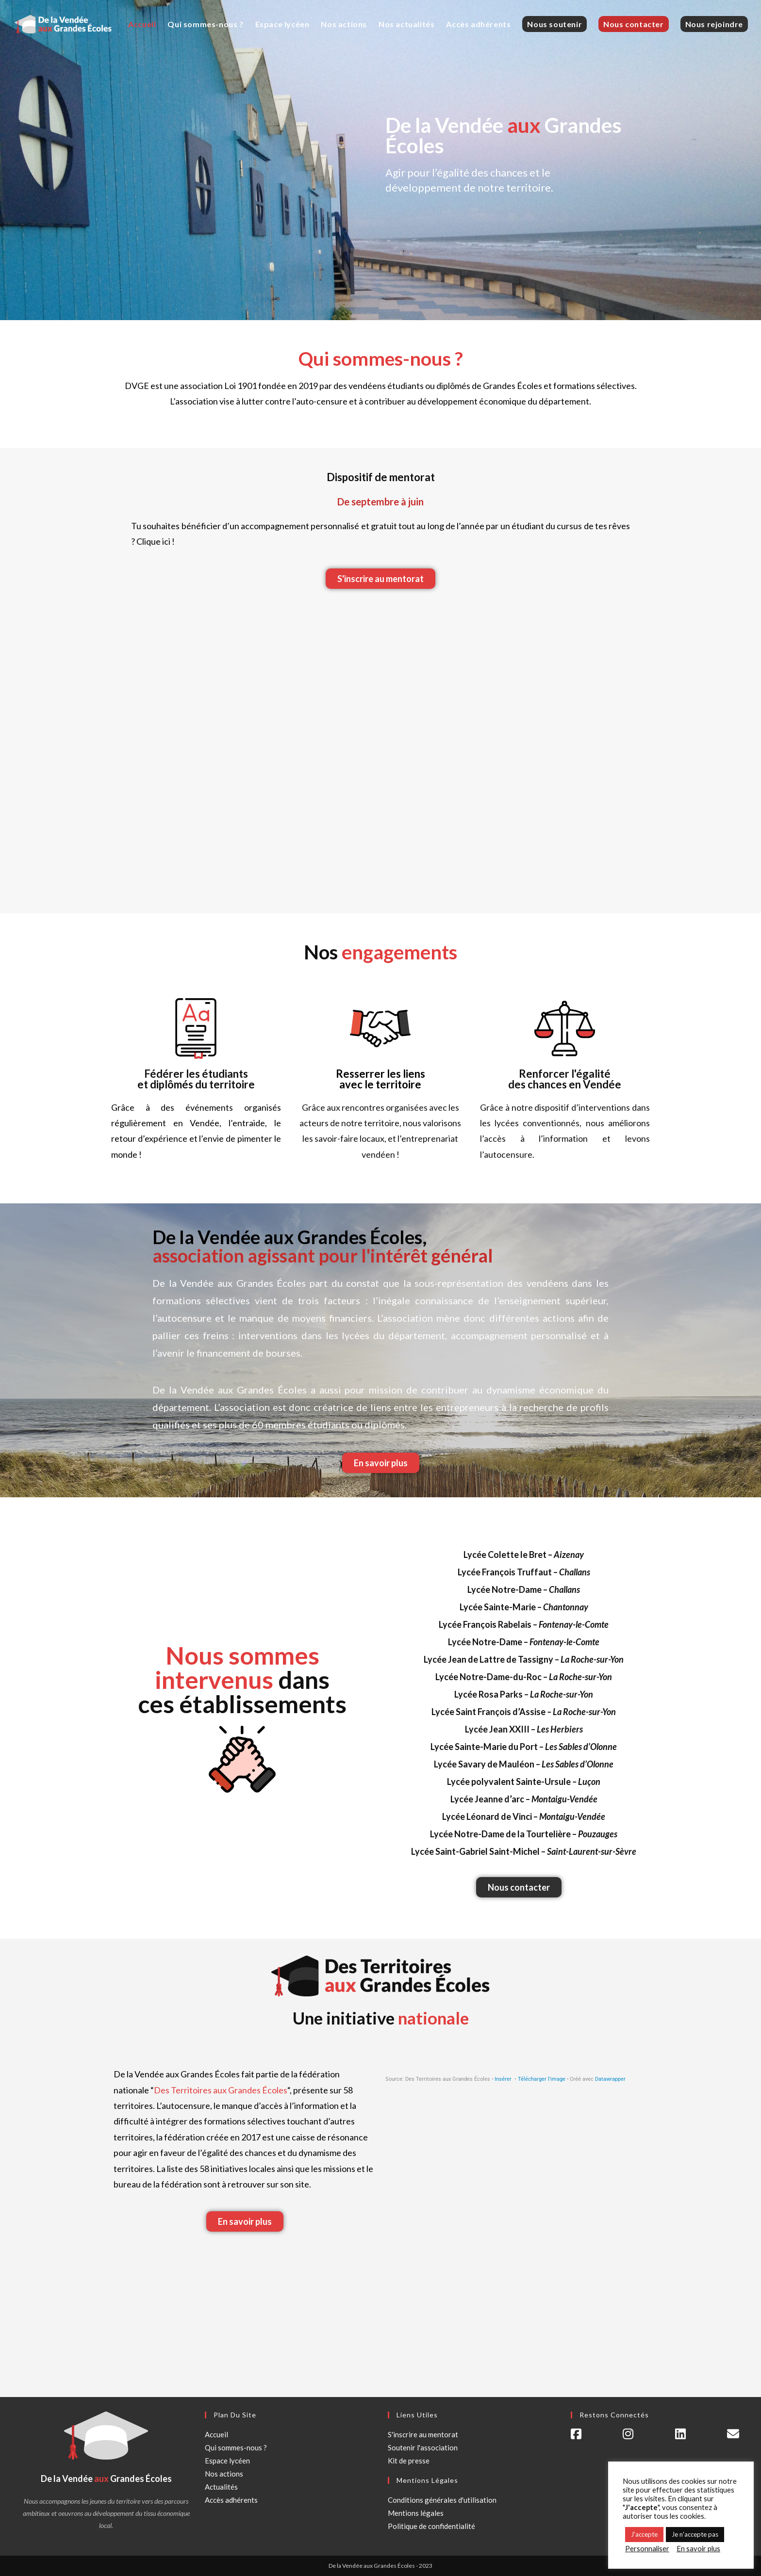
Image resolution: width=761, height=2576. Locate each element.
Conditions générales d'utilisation (442, 2499)
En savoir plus (698, 2548)
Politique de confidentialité (431, 2526)
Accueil (216, 2434)
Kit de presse (409, 2460)
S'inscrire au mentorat (423, 2434)
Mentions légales (416, 2513)
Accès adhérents (231, 2499)
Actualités (221, 2486)
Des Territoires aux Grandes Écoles (220, 2090)
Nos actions (224, 2473)
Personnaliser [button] (647, 2548)
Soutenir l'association (423, 2447)
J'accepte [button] (644, 2534)
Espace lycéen (227, 2460)
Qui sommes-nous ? (236, 2447)
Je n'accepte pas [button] (695, 2534)
